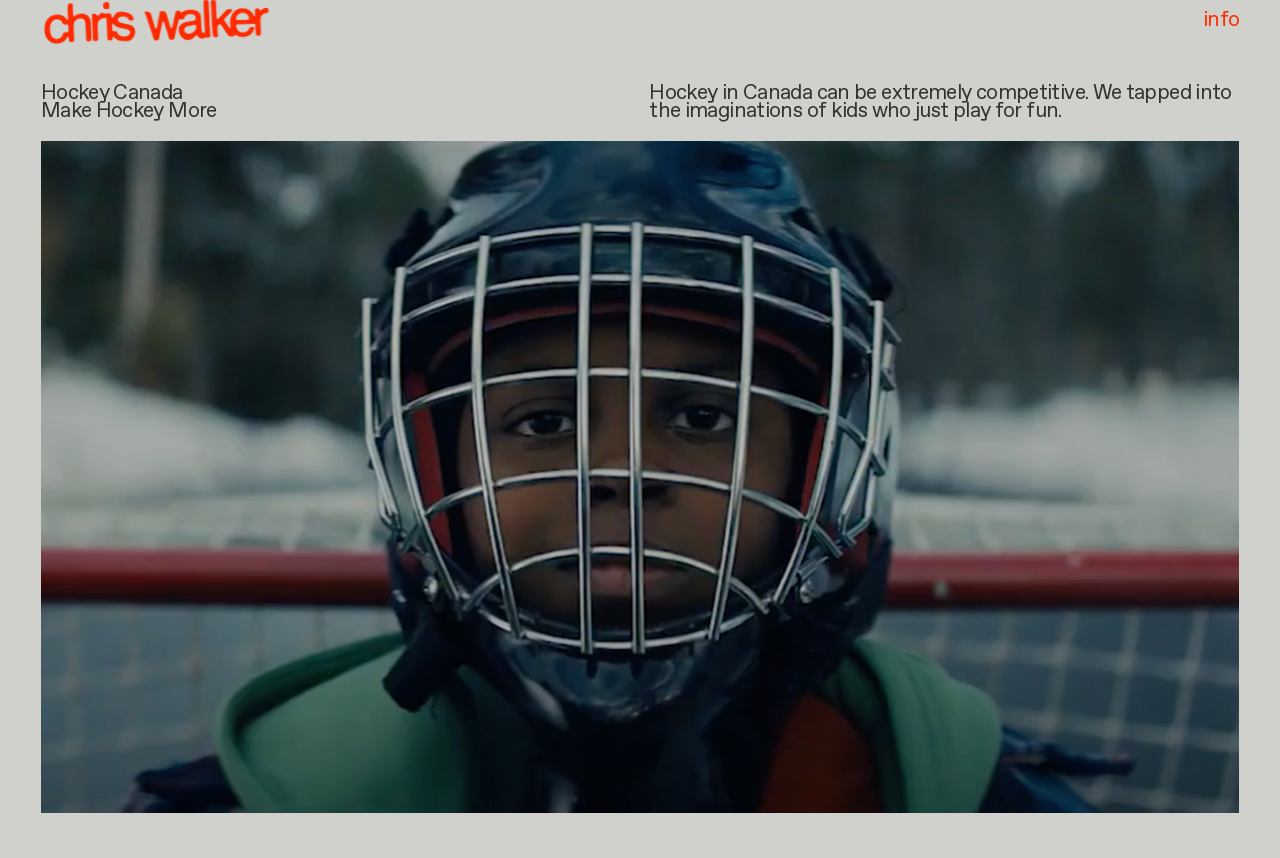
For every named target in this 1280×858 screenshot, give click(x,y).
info (1221, 21)
